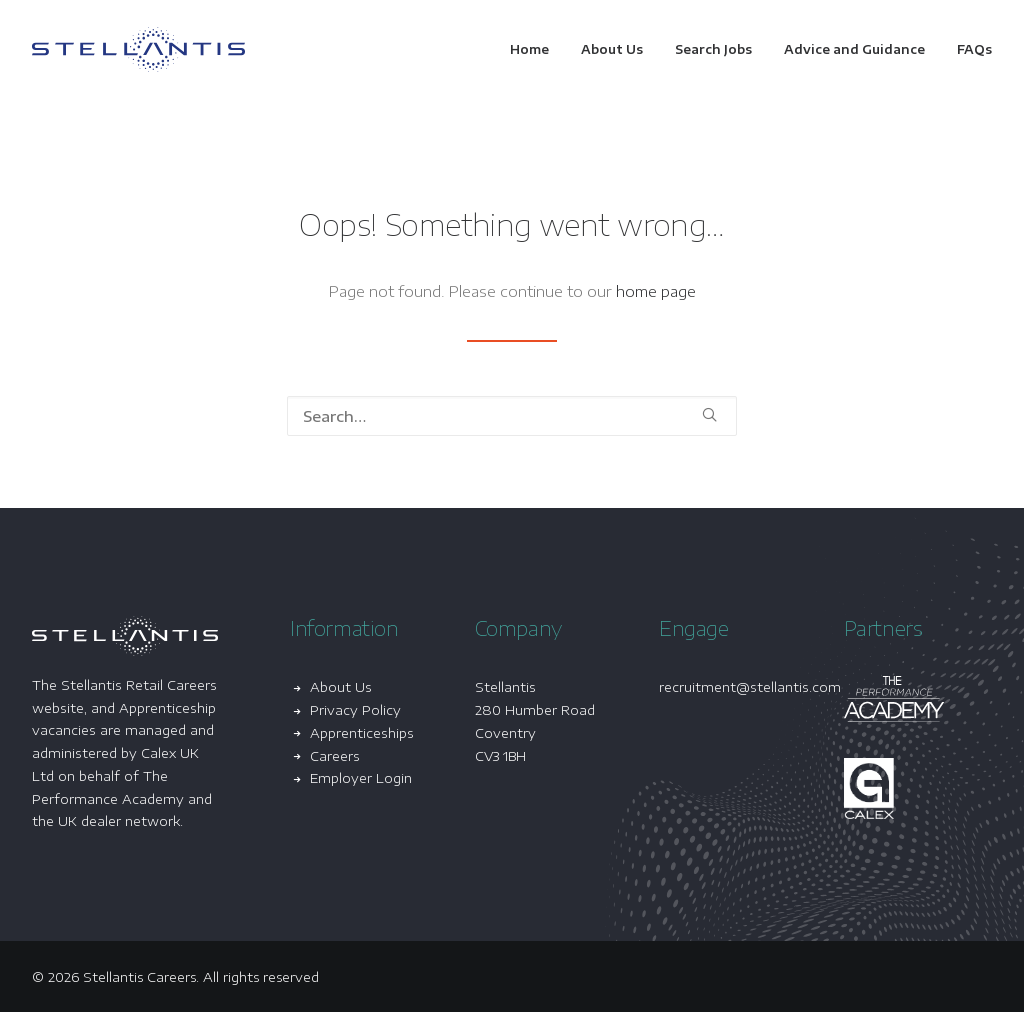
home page (656, 291)
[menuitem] (536, 49)
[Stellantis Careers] (138, 49)
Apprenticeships (362, 733)
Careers (335, 756)
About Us (612, 49)
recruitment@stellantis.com (750, 687)
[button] (709, 414)
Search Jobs (713, 49)
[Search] (512, 416)
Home (529, 49)
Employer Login (361, 778)
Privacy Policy (355, 710)
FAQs (974, 49)
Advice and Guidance (854, 49)
